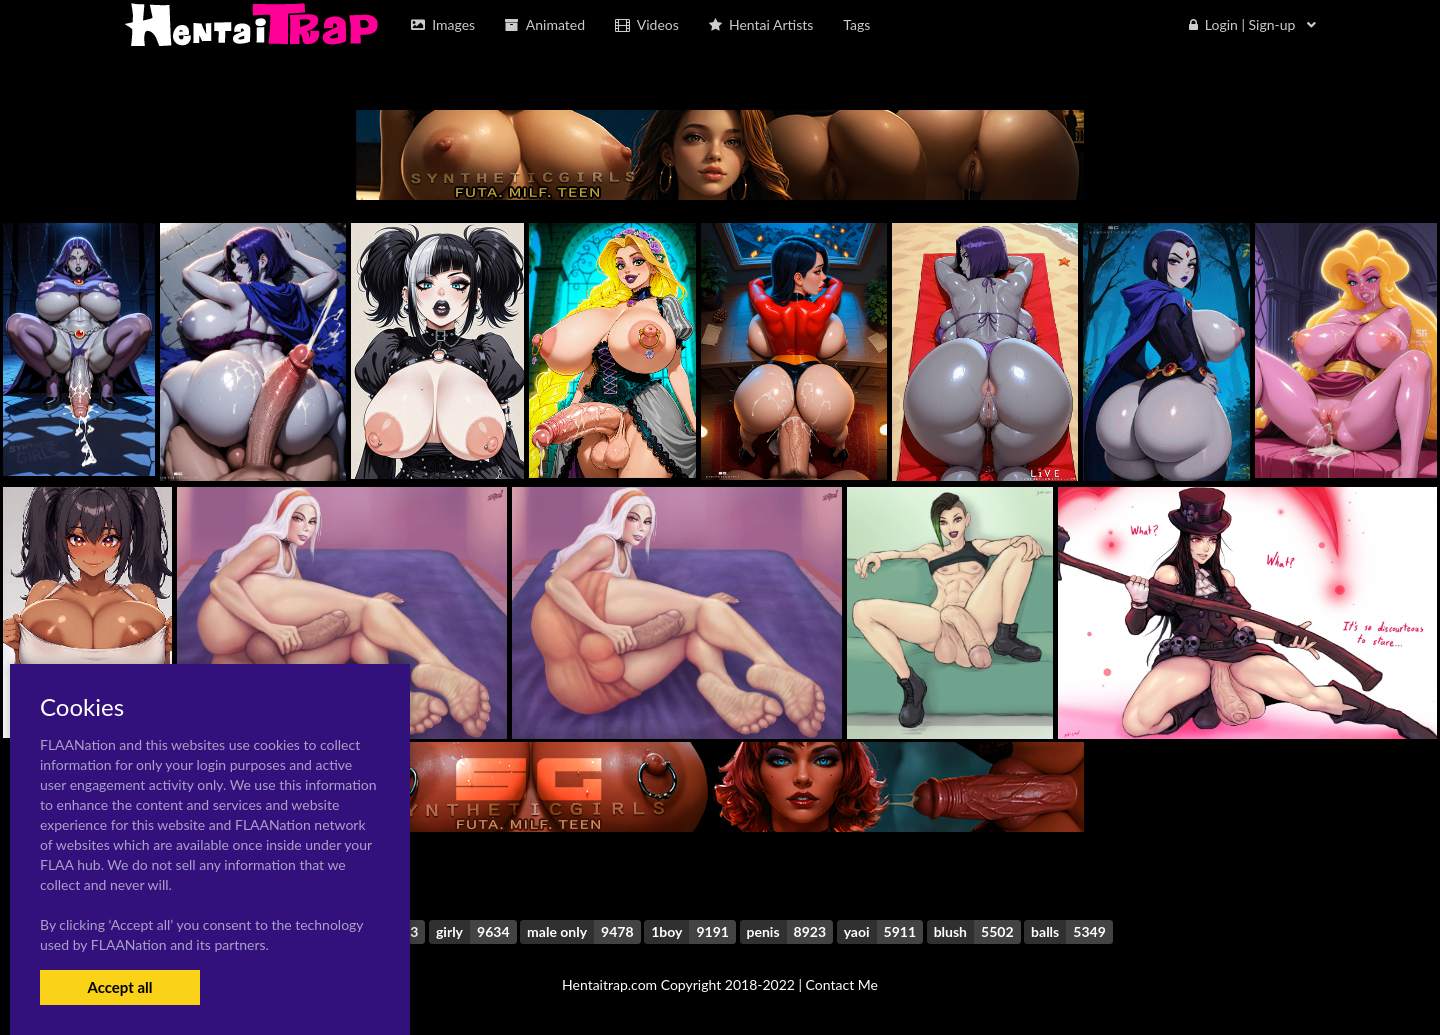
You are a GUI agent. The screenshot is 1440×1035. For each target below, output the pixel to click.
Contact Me (842, 984)
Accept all (119, 987)
